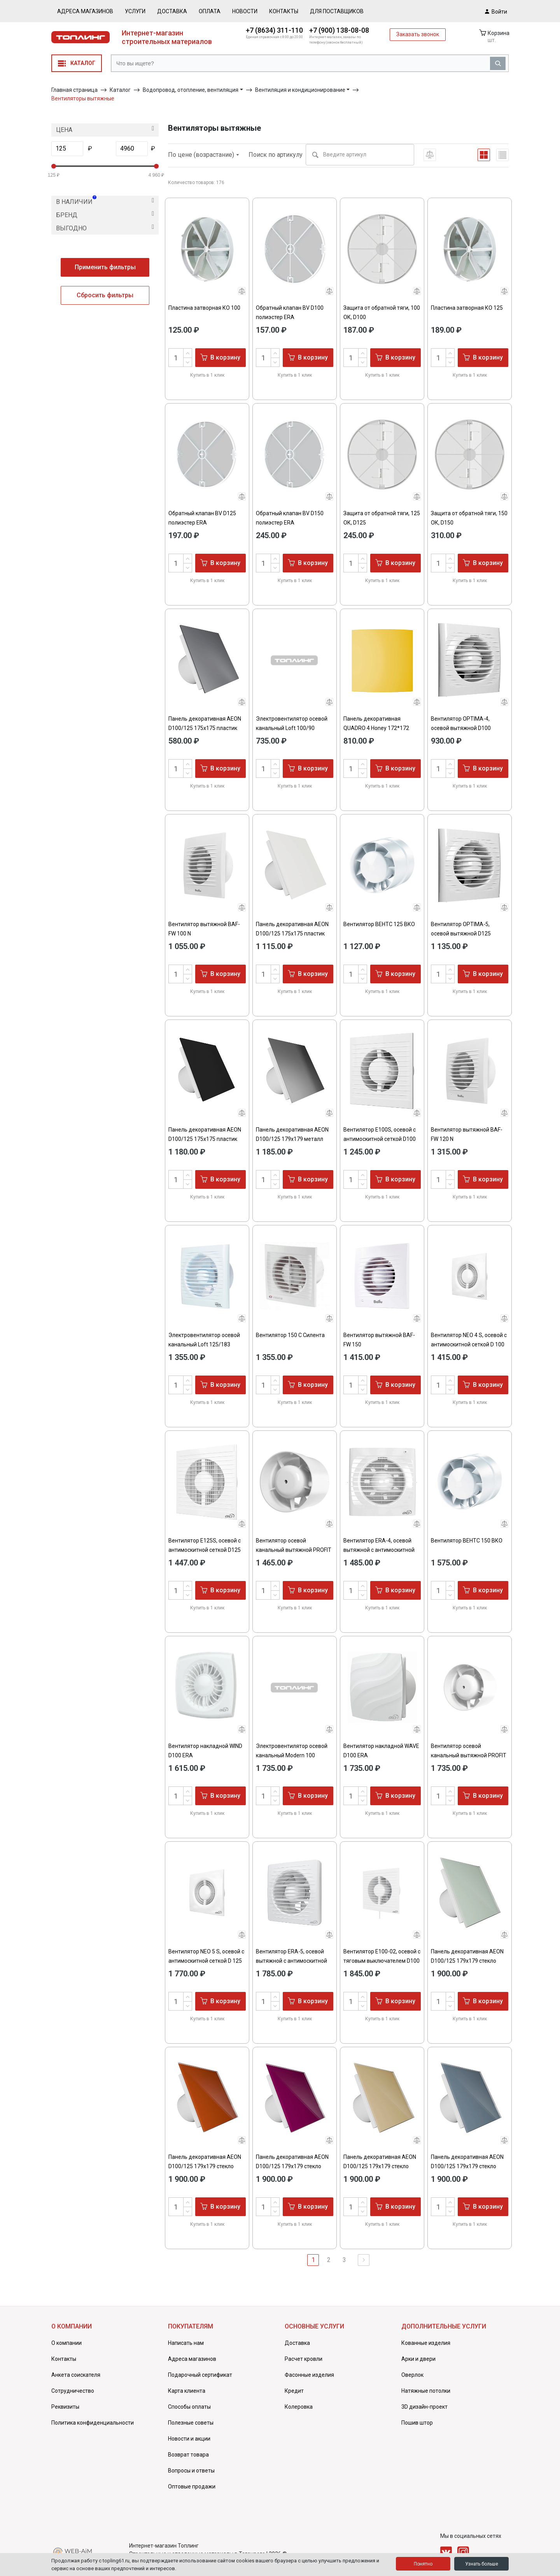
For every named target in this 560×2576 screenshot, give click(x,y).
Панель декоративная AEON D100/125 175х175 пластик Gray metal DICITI (204, 728)
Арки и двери (418, 2359)
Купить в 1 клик (207, 375)
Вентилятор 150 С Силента (290, 1335)
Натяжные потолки (425, 2391)
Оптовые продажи (191, 2486)
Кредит (294, 2391)
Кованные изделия (425, 2343)
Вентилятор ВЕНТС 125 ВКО (379, 924)
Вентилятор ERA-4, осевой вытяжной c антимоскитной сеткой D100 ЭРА (379, 1549)
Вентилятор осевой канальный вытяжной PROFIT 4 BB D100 (293, 1549)
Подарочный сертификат (200, 2375)
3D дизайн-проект (424, 2407)
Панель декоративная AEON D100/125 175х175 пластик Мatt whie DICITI (292, 933)
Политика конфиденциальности (92, 2423)
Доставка (172, 11)
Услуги (135, 11)
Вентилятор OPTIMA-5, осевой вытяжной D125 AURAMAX (461, 933)
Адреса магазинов (85, 11)
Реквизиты (65, 2407)
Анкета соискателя (75, 2375)
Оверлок (412, 2375)
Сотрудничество (72, 2391)
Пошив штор (417, 2423)
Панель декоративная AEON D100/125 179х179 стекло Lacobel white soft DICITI (467, 1960)
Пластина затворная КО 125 (467, 308)
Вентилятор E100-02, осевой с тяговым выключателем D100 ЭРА (381, 1960)
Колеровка (299, 2407)
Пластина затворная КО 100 (204, 308)
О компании (66, 2343)
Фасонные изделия (309, 2375)
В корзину (220, 357)
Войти (496, 11)
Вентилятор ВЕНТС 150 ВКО (466, 1540)
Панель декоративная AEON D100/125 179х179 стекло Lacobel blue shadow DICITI (467, 2166)
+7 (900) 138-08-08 (339, 30)
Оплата (209, 11)
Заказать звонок (417, 34)
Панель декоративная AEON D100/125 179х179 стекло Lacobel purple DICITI (292, 2166)
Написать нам (186, 2343)
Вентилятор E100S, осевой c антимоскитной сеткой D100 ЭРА (379, 1139)
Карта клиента (186, 2391)
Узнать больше (481, 2564)
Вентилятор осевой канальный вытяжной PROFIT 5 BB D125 (468, 1755)
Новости (244, 11)
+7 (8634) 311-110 (274, 30)
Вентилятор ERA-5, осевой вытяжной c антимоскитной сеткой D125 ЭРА (291, 1960)
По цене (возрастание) (203, 154)
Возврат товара (188, 2454)
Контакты (283, 11)
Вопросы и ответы (191, 2470)
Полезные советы (191, 2423)
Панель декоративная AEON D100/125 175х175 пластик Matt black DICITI (204, 1139)
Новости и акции (189, 2439)
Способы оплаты (189, 2407)
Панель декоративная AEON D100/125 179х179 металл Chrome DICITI (292, 1139)
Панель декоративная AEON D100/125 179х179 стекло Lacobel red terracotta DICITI (204, 2166)
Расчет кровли (303, 2359)
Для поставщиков (337, 11)
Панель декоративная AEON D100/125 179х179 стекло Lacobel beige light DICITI (379, 2166)
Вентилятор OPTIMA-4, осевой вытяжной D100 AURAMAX (461, 728)
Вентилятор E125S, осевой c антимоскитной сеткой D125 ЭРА (204, 1549)
